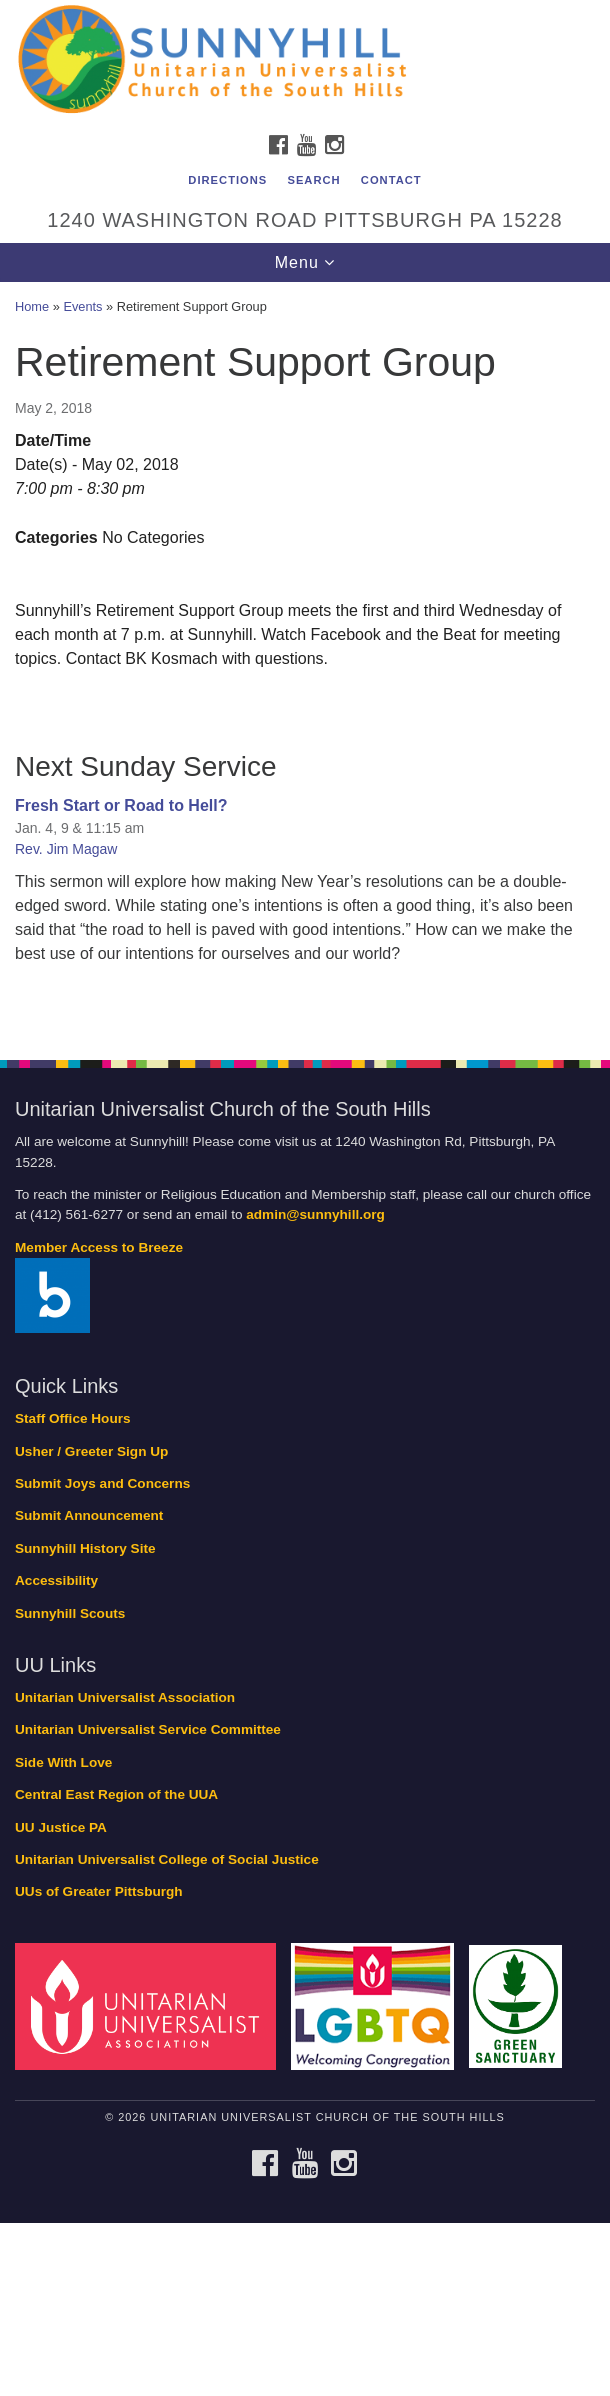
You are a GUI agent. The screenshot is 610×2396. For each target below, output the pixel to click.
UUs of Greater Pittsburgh (99, 1891)
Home (32, 306)
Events (82, 306)
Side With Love (63, 1762)
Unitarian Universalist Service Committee (148, 1729)
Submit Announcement (89, 1515)
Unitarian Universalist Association (125, 1697)
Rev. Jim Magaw (66, 849)
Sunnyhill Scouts (70, 1613)
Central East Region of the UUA (116, 1794)
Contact (391, 180)
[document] (305, 660)
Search (313, 180)
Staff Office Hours (73, 1418)
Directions (227, 180)
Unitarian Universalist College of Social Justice (167, 1859)
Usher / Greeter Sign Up (91, 1451)
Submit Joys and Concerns (102, 1483)
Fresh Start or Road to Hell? (121, 805)
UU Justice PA (61, 1827)
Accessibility (56, 1580)
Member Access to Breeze (99, 1247)
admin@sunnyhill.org (315, 1214)
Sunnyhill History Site (85, 1548)
